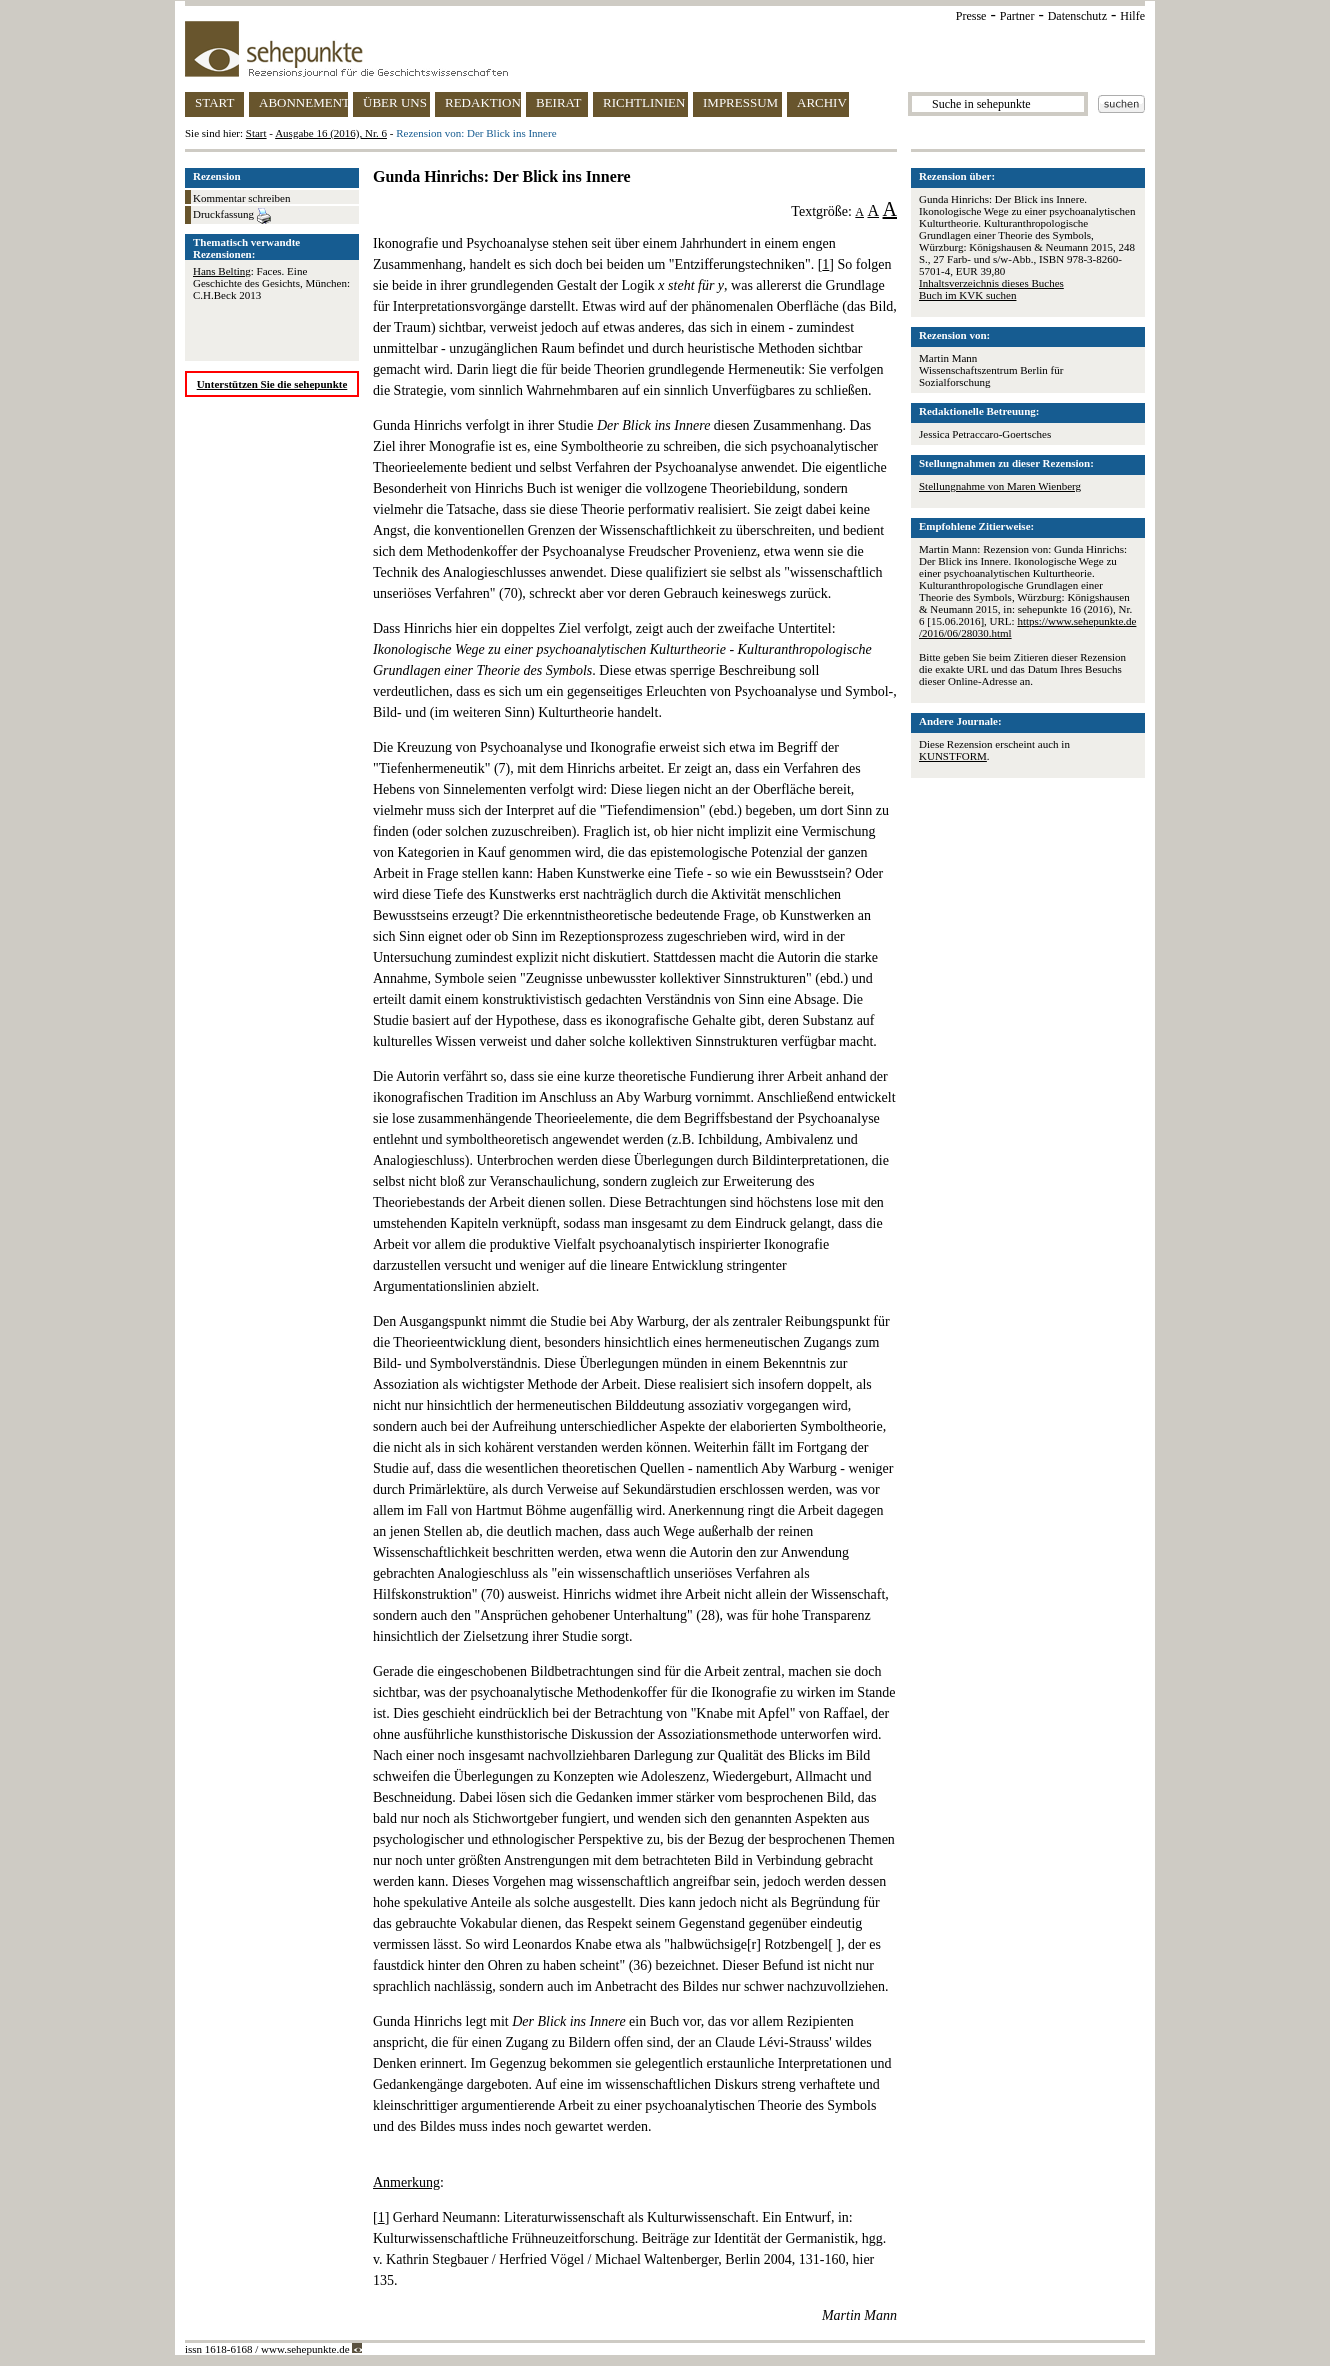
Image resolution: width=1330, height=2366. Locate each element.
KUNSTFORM (953, 756)
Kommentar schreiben (241, 198)
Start (256, 133)
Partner (1017, 16)
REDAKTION (483, 102)
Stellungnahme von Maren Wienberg (1000, 486)
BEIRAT (559, 102)
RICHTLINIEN (644, 102)
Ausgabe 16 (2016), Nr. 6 (331, 133)
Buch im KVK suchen (967, 295)
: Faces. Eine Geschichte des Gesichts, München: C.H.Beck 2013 (271, 283)
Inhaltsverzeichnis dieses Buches (991, 283)
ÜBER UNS (395, 102)
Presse (971, 16)
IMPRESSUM (740, 102)
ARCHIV (822, 102)
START (214, 102)
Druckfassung (232, 216)
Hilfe (1132, 16)
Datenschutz (1077, 16)
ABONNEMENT (303, 102)
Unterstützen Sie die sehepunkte (272, 384)
